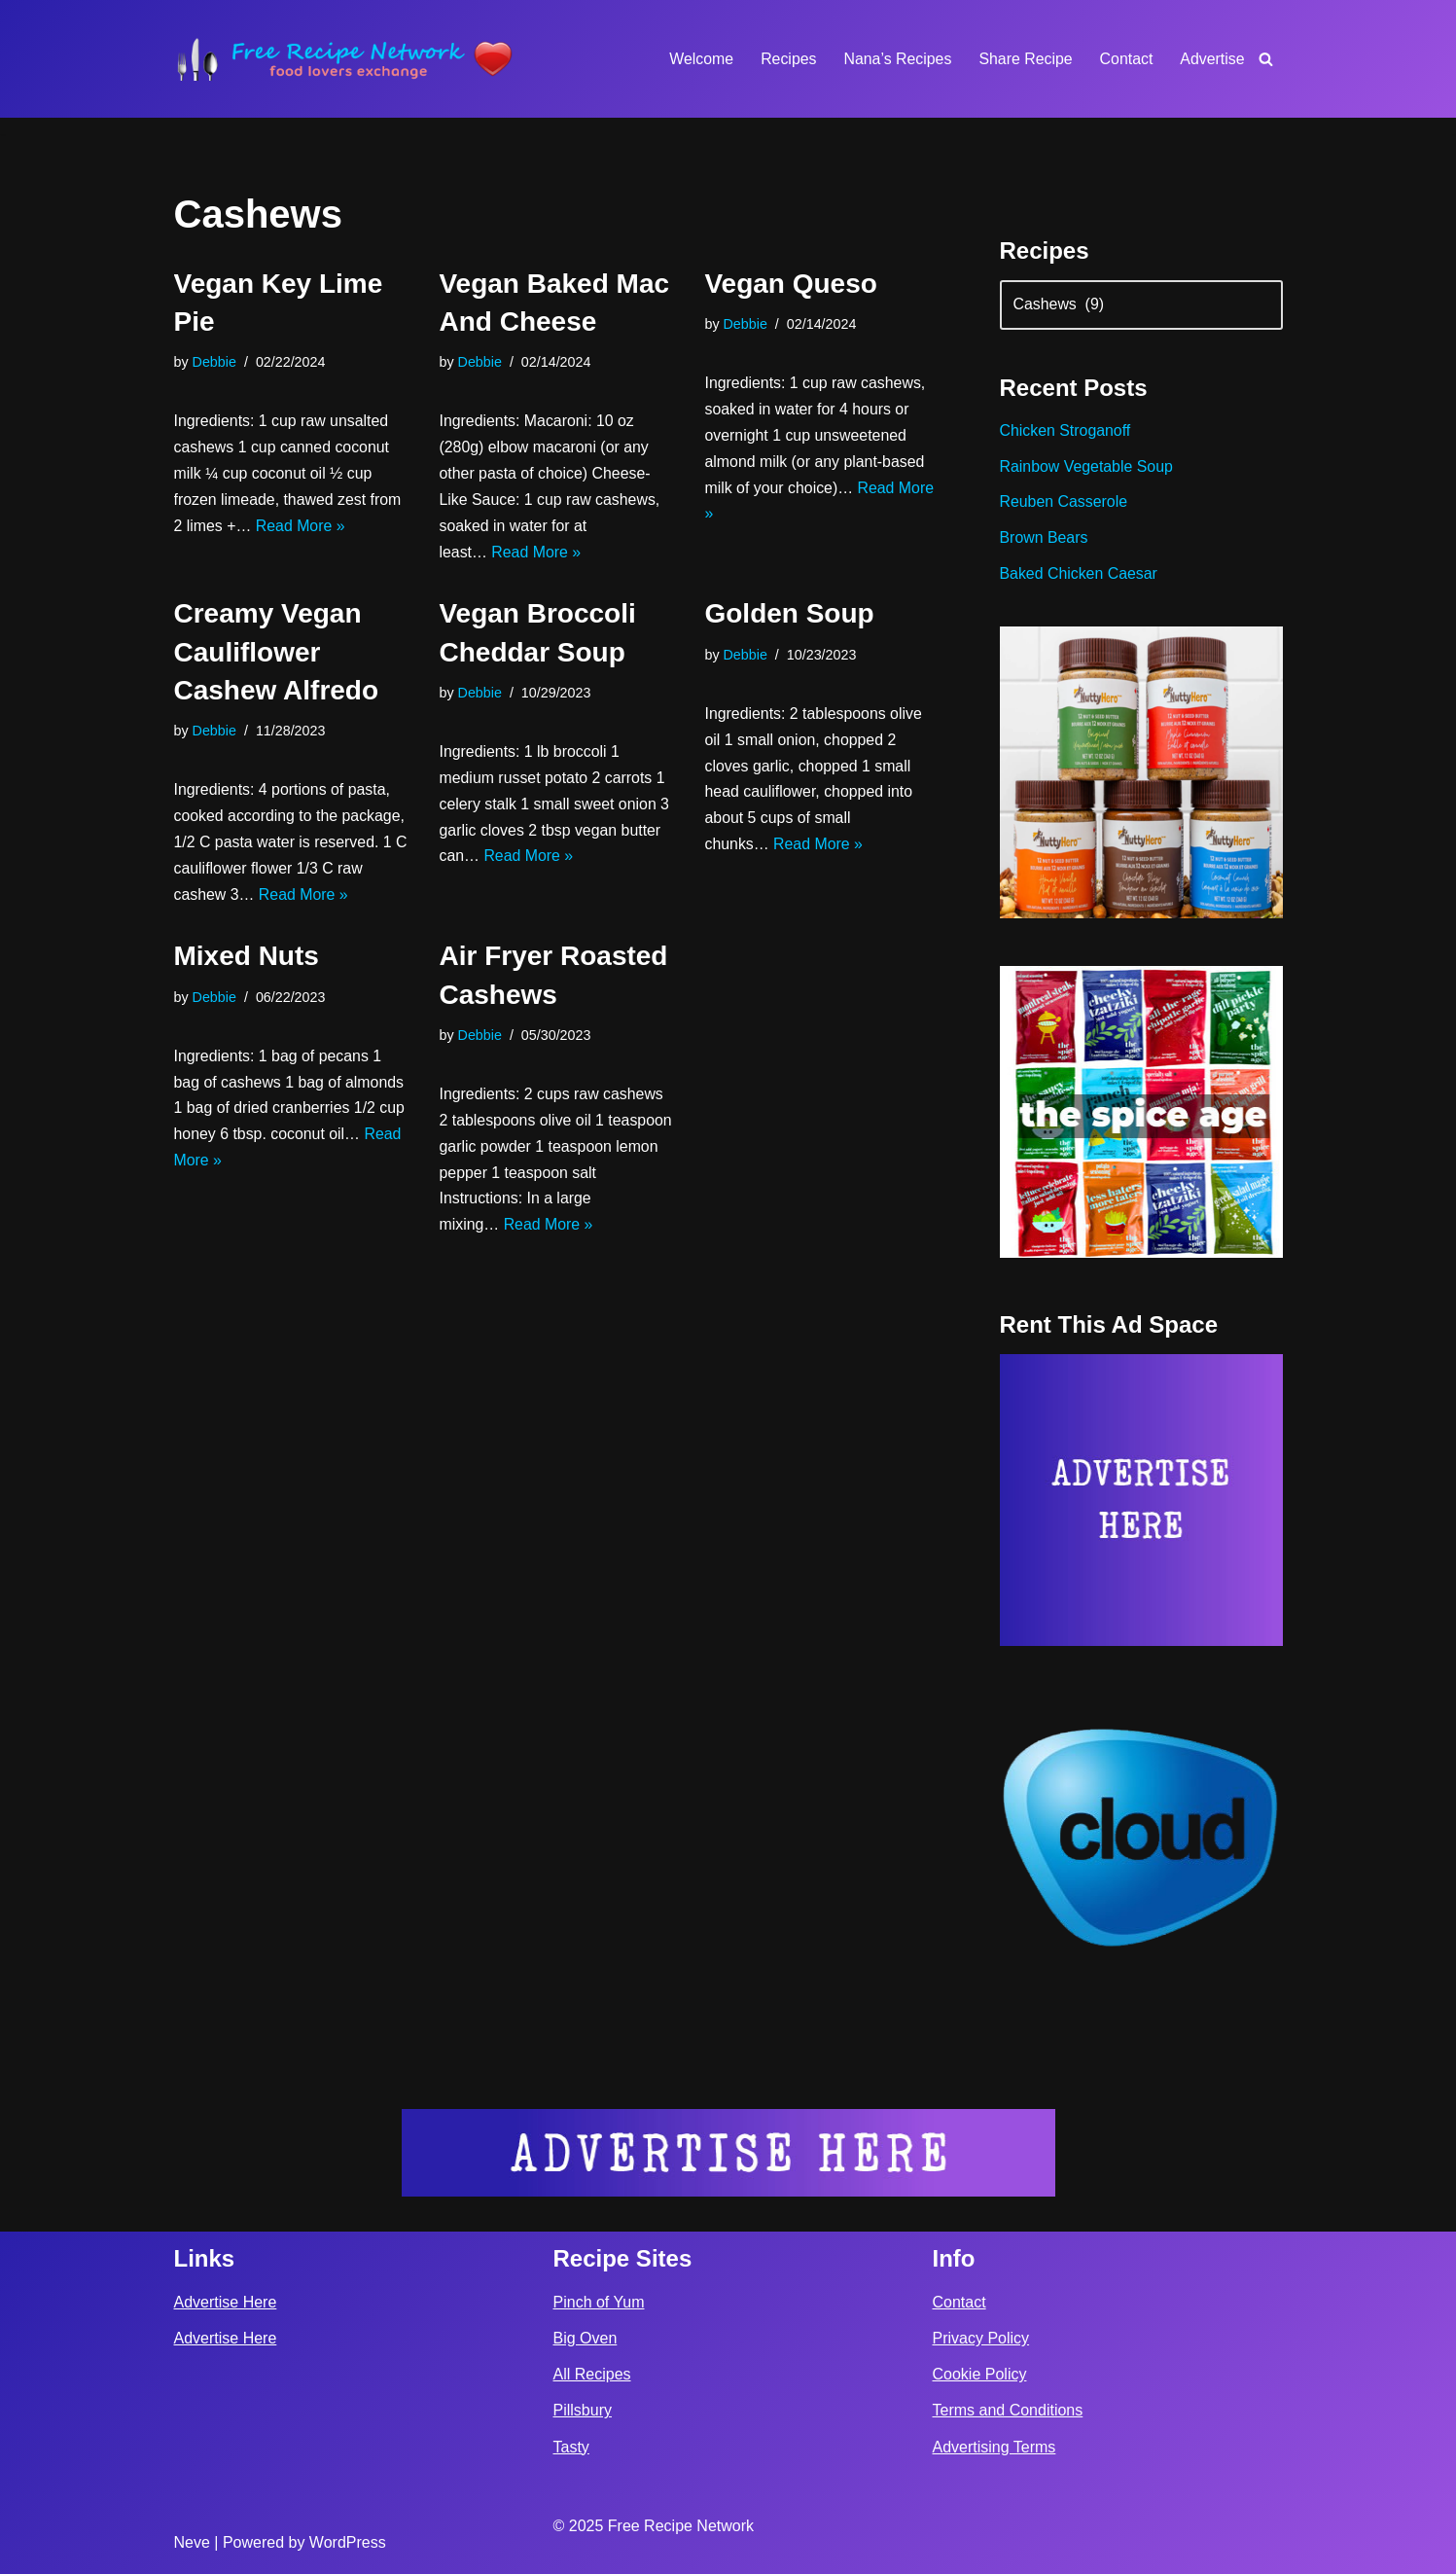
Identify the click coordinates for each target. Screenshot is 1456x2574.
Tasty (571, 2447)
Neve (192, 2543)
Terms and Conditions (1008, 2411)
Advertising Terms (994, 2447)
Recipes (786, 59)
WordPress (347, 2543)
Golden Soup (788, 616)
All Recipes (592, 2375)
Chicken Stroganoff (1066, 432)
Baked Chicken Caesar (1079, 576)
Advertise (1212, 59)
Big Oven (585, 2339)
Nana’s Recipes (895, 59)
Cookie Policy (980, 2375)
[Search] (1266, 59)
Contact (1126, 59)
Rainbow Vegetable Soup (1087, 468)
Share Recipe (1024, 59)
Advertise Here (225, 2302)
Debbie (215, 362)
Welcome (698, 59)
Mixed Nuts (246, 961)
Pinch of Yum (599, 2302)
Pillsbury (582, 2411)
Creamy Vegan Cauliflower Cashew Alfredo (276, 654)
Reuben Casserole (1064, 504)
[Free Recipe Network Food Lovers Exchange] (344, 59)
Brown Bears (1044, 540)
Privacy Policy (981, 2339)
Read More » (301, 527)
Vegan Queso (790, 283)
